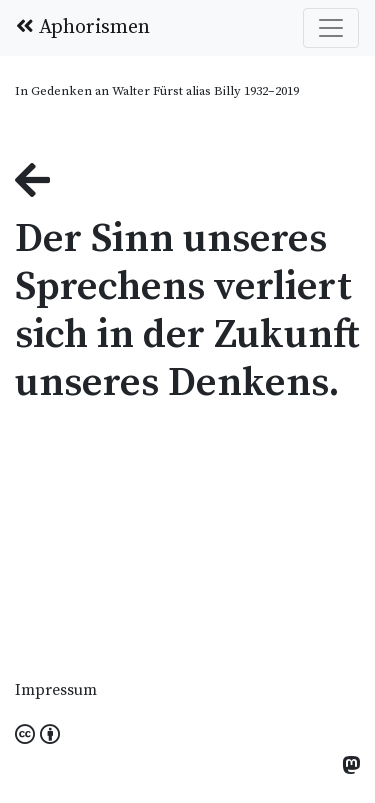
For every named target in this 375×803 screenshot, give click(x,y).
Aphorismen (83, 27)
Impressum (56, 690)
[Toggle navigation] (331, 28)
